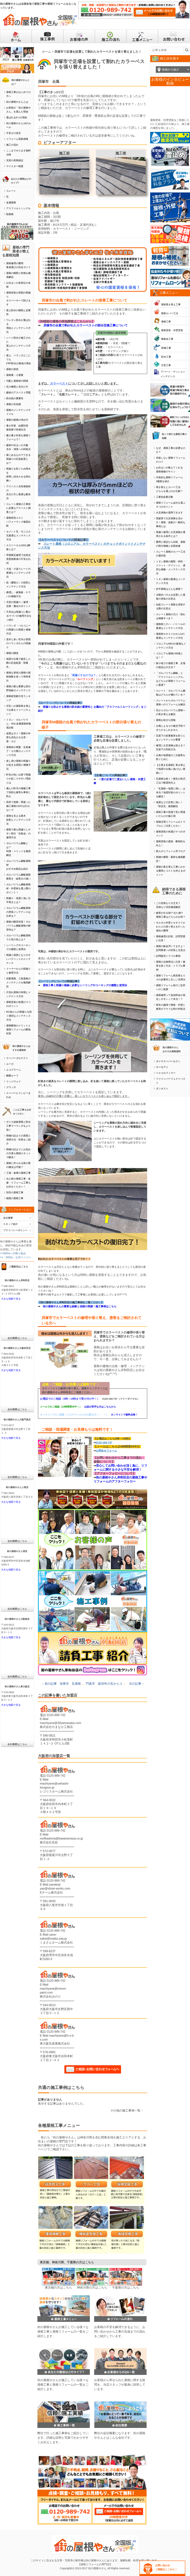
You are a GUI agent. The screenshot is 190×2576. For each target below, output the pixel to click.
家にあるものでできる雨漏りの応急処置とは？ (18, 459)
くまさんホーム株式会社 (56, 1942)
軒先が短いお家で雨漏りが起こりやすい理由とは (18, 778)
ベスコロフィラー (166, 1073)
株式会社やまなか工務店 (56, 1726)
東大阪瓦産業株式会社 (55, 2043)
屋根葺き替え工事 (171, 304)
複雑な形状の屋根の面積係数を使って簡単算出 (18, 676)
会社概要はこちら (17, 1338)
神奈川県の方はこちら (92, 2287)
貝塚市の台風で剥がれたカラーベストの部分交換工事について (85, 325)
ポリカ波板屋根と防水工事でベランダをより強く (18, 1125)
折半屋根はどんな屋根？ (169, 589)
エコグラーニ (13, 1069)
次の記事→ (136, 1683)
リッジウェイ (13, 1081)
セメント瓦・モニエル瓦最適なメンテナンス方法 (18, 535)
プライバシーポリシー (15, 1230)
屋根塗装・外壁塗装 (172, 330)
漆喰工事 (166, 321)
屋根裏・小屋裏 (14, 375)
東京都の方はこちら (58, 2287)
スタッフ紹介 (10, 1224)
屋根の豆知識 (13, 404)
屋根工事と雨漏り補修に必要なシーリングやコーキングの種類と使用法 (85, 985)
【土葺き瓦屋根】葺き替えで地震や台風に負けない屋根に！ (170, 769)
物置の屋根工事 (14, 1198)
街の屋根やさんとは (17, 101)
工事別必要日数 (164, 497)
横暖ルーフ (12, 1075)
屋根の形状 (12, 369)
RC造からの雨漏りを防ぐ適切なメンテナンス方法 (19, 1015)
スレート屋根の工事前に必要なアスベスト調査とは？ (18, 508)
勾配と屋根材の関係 (17, 380)
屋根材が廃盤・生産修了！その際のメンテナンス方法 (18, 751)
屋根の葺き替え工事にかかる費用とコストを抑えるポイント (170, 870)
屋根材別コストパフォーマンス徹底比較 (18, 521)
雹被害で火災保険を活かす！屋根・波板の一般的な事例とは (170, 522)
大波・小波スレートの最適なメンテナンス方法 (18, 572)
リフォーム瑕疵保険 (17, 139)
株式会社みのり (50, 1996)
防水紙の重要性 (14, 398)
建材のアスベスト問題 (18, 392)
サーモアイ (162, 1067)
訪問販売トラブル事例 (168, 956)
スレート (11, 190)
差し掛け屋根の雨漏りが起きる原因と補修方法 (18, 764)
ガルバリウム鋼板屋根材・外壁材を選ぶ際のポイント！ (18, 888)
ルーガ (10, 1064)
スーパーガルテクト (17, 1058)
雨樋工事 (166, 348)
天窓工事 (166, 365)
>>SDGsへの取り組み (13, 1253)
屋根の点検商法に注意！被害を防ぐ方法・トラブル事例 (170, 965)
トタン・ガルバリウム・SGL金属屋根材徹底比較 (18, 723)
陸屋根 (10, 214)
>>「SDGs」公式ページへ (15, 1257)
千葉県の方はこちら (125, 2287)
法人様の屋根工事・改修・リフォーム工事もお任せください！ (18, 1182)
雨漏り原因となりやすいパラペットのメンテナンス (18, 959)
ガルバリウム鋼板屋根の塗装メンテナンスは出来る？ (18, 912)
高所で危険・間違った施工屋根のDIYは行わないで (18, 806)
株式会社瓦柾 (49, 1842)
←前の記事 (49, 1683)
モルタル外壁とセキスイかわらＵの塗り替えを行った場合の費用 (170, 926)
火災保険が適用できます (169, 512)
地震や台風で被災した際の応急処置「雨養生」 (18, 662)
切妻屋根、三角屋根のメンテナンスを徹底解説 (18, 982)
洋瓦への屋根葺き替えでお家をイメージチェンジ (18, 710)
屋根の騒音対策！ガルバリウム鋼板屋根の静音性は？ (18, 925)
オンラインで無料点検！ (124, 1414)
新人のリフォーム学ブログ (170, 851)
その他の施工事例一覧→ (126, 2110)
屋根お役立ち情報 (166, 720)
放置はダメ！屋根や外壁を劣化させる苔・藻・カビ (18, 737)
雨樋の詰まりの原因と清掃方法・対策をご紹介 (18, 1139)
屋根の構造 (12, 653)
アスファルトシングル (18, 208)
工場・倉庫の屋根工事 (18, 1172)
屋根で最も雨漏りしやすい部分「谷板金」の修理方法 (18, 833)
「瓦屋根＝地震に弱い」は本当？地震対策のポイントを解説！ (170, 792)
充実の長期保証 (14, 160)
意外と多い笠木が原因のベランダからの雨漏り (18, 643)
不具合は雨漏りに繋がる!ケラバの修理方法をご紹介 (18, 615)
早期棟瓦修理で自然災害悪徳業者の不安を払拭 (18, 559)
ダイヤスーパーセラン (168, 1061)
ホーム (46, 51)
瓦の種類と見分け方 (17, 386)
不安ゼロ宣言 (13, 133)
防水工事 (166, 356)
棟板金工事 (167, 338)
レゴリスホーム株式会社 (56, 1791)
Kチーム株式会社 (51, 1892)
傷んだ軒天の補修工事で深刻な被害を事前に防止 (18, 792)
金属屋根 (11, 202)
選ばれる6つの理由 (16, 117)
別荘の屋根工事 (14, 1192)
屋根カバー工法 (169, 313)
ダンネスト (162, 1088)
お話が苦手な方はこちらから (100, 1406)
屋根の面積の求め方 (17, 419)
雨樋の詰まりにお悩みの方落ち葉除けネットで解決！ (18, 1153)
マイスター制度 (14, 166)
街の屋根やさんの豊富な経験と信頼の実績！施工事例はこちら (80, 1306)
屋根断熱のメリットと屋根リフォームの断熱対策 (18, 1029)
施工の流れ (12, 144)
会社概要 (8, 1217)
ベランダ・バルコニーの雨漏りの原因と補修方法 (18, 629)
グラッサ (11, 1087)
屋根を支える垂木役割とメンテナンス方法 (18, 819)
